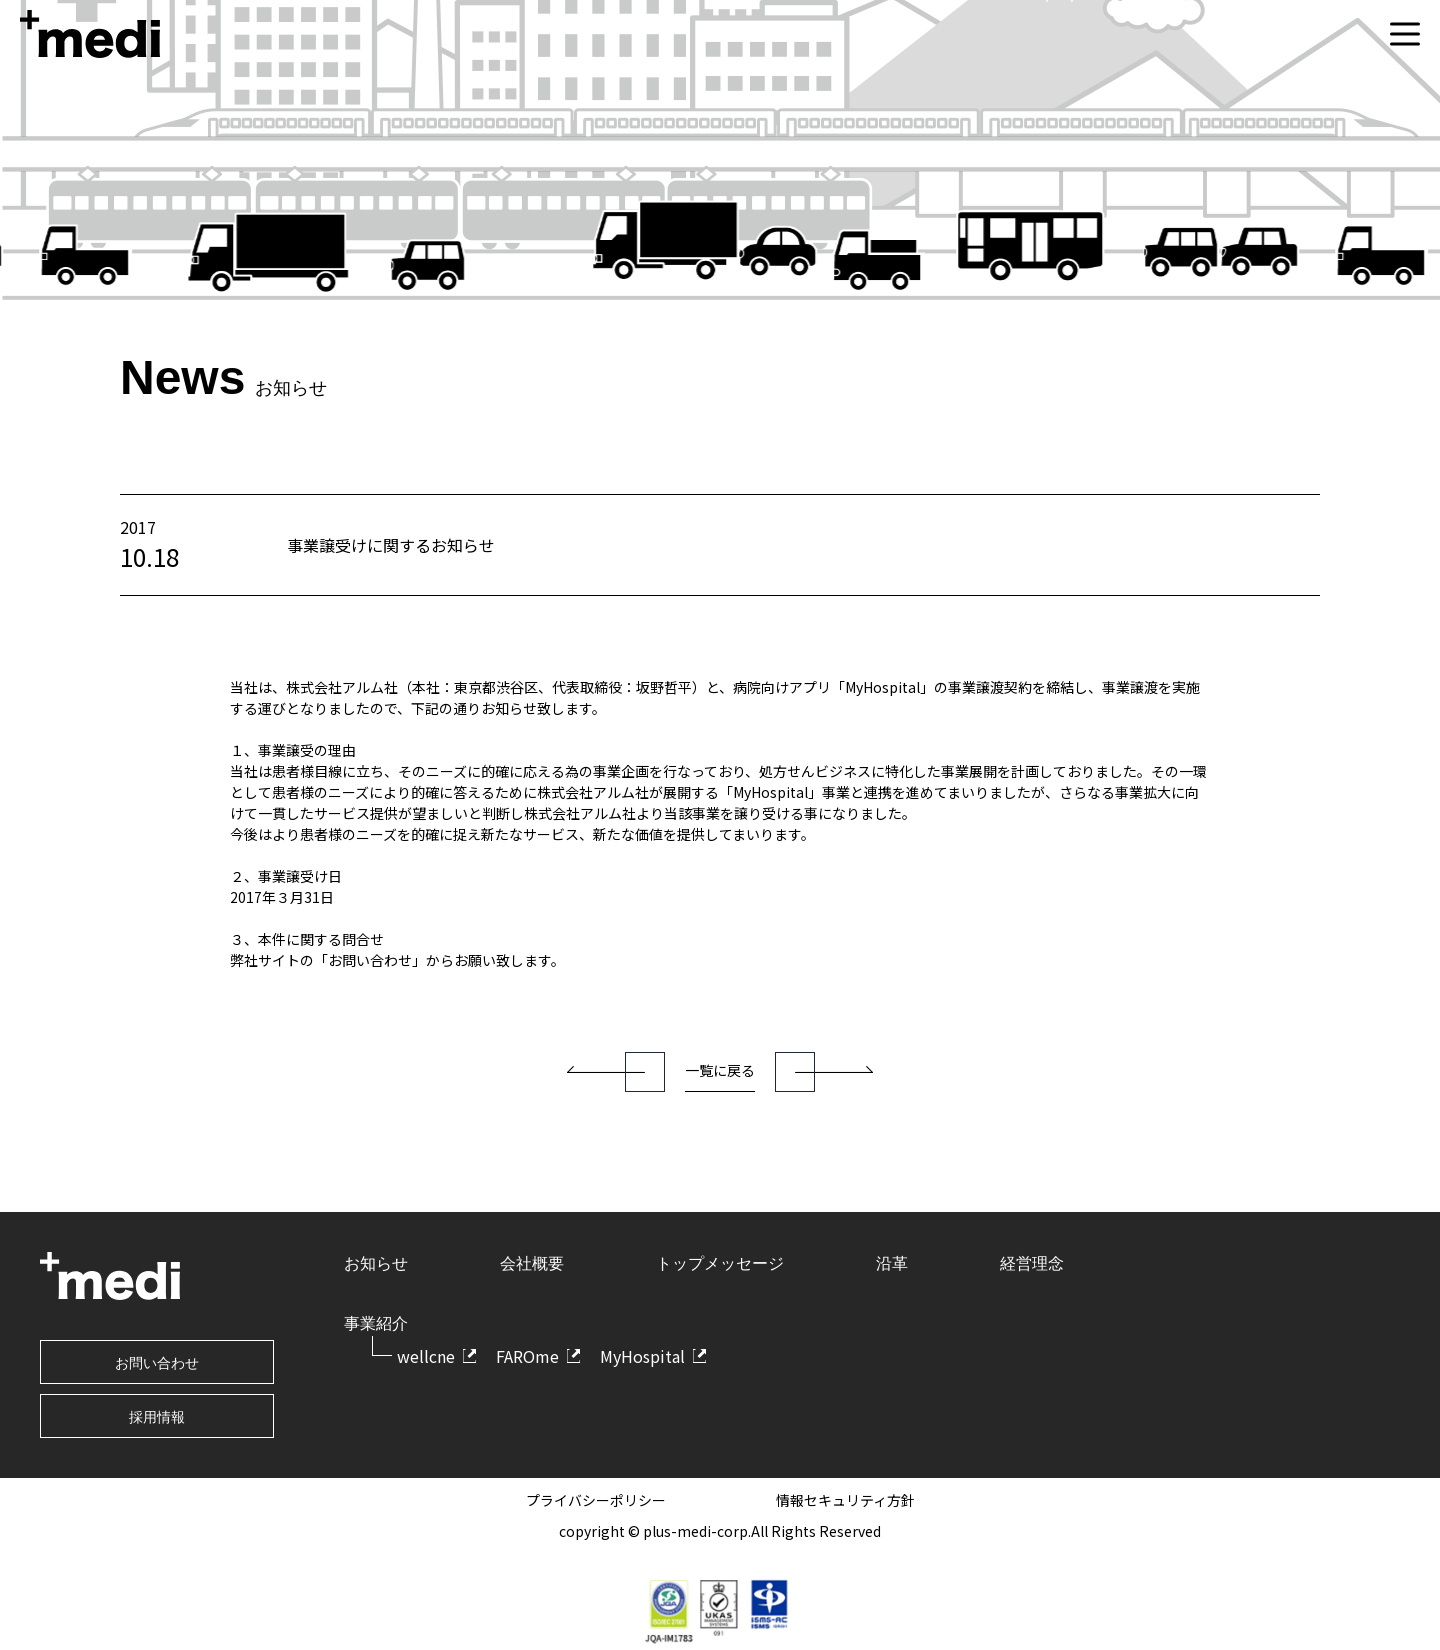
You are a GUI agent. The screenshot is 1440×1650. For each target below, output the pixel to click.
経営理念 (1032, 1263)
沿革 (892, 1263)
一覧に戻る (720, 1070)
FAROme (527, 1356)
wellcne (426, 1356)
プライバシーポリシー (596, 1500)
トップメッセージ (720, 1263)
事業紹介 (376, 1323)
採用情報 (157, 1417)
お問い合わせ (157, 1363)
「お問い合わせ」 (370, 960)
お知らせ (376, 1263)
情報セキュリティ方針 (845, 1500)
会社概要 (532, 1263)
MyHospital (642, 1356)
